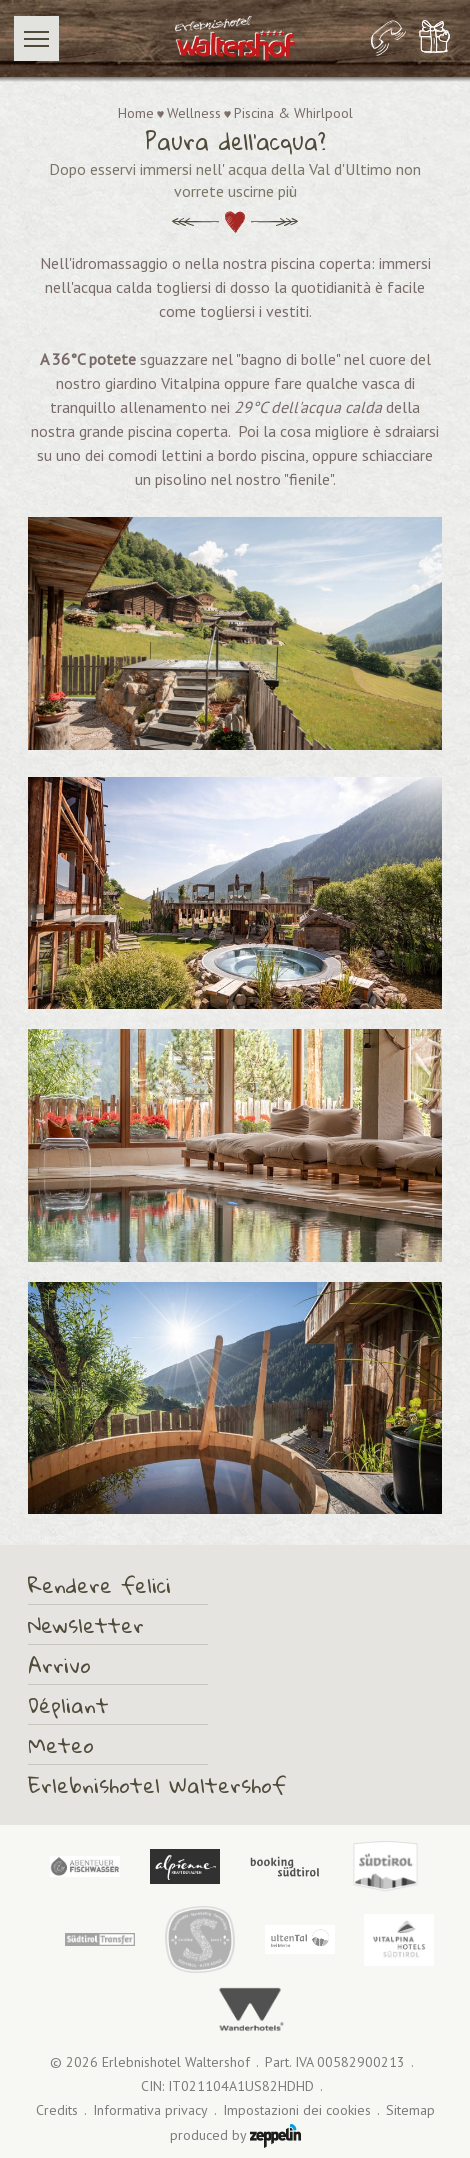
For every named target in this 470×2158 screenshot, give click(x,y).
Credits (57, 2110)
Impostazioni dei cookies (297, 2110)
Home (136, 113)
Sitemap (410, 2110)
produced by (235, 2136)
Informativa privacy (150, 2110)
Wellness (194, 113)
